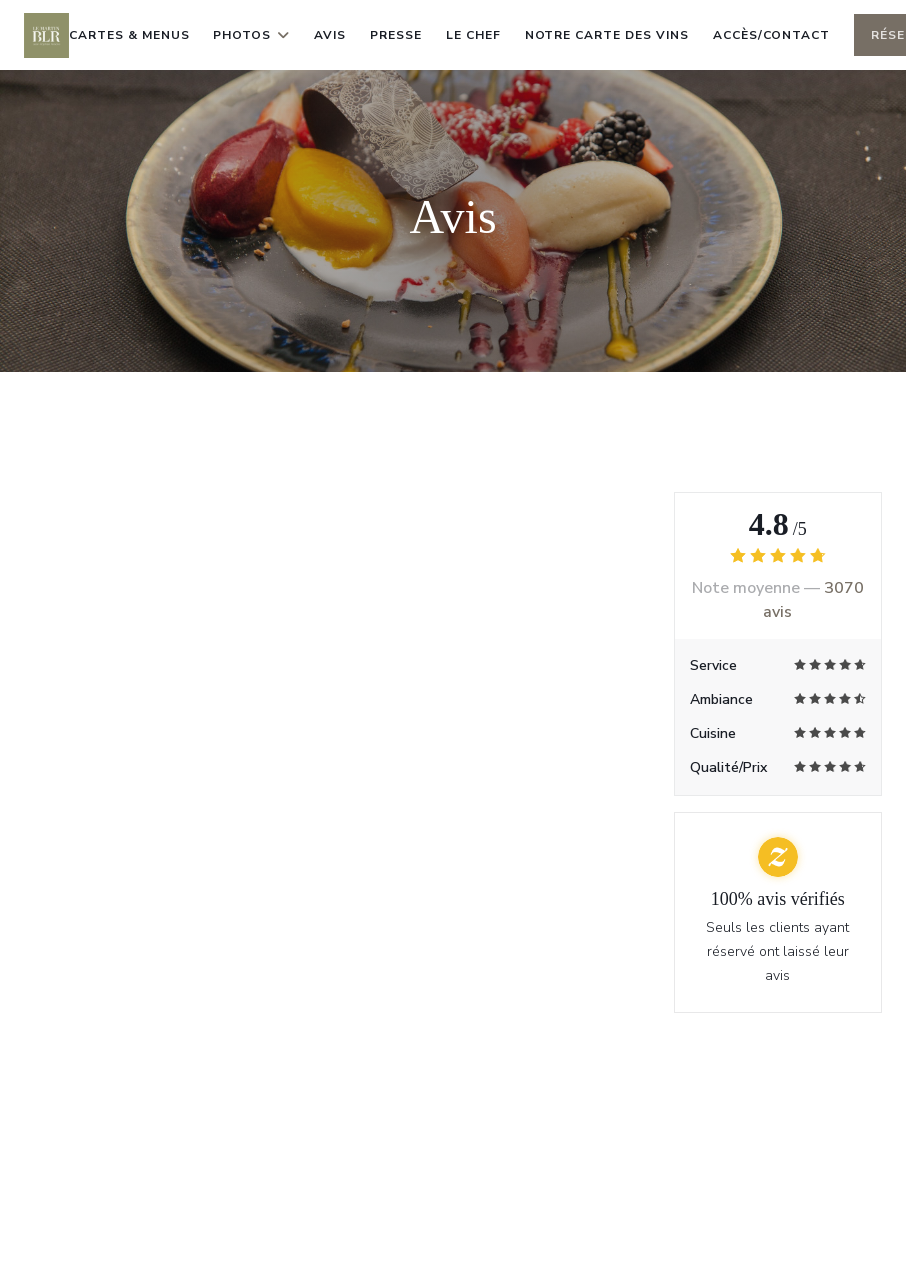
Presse (396, 35)
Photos (251, 35)
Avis (330, 35)
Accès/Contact (771, 35)
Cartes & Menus (129, 35)
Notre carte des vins (607, 33)
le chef (473, 35)
